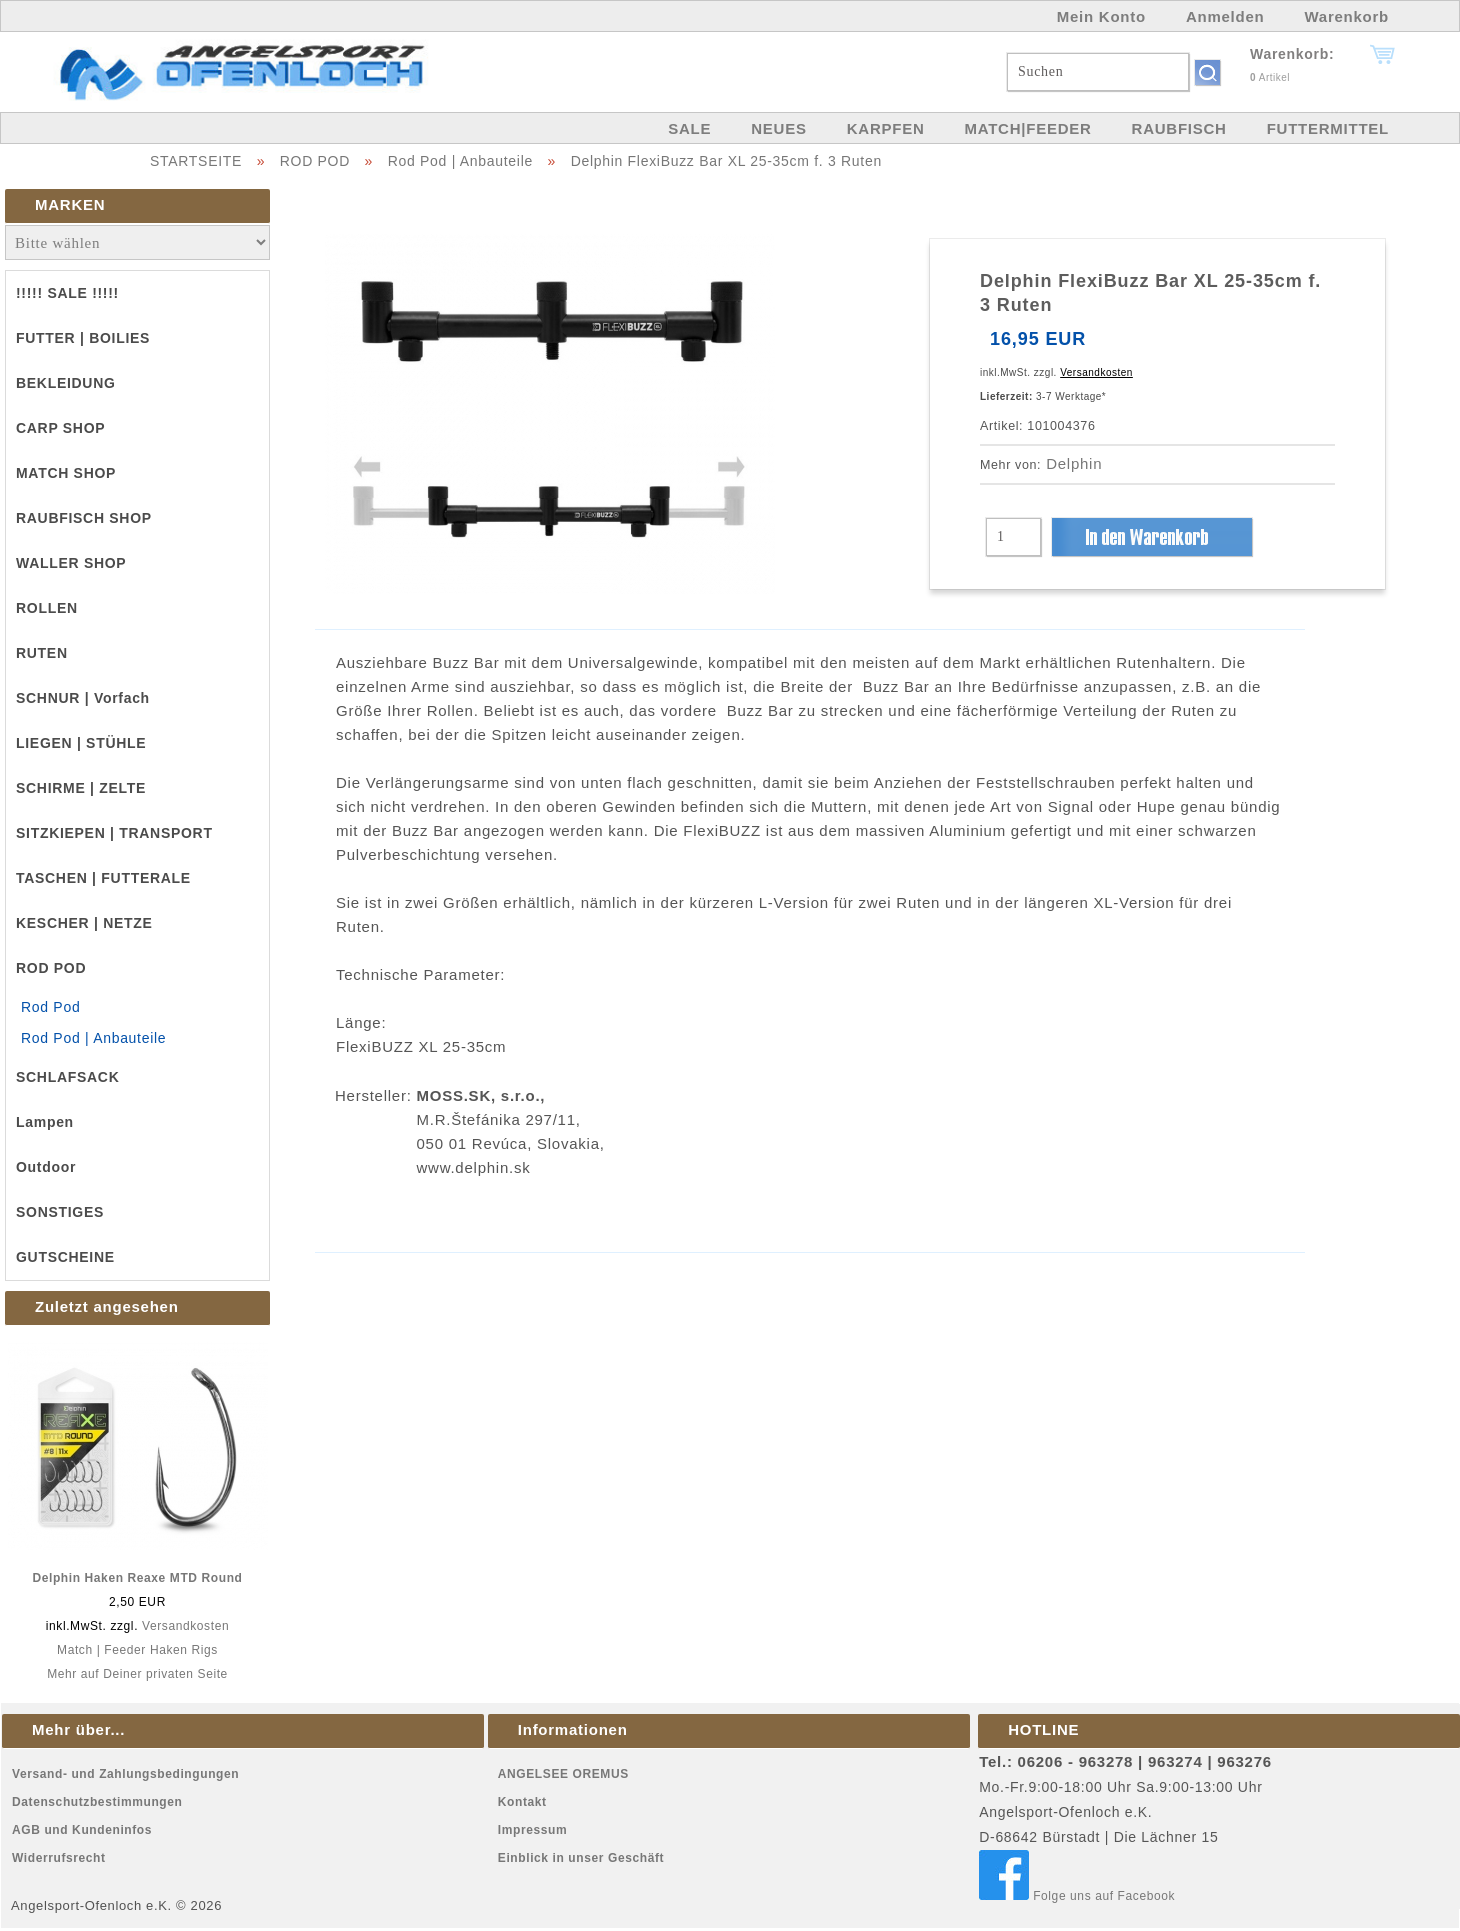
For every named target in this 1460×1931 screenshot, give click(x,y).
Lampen (45, 1122)
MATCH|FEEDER (1027, 128)
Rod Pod (50, 1007)
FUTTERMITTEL (1328, 128)
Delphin (1074, 463)
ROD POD (315, 161)
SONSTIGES (60, 1212)
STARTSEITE (196, 161)
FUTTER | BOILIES (83, 338)
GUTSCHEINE (65, 1257)
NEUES (778, 128)
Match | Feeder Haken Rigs (137, 1650)
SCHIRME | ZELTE (81, 788)
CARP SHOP (60, 428)
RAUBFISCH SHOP (84, 518)
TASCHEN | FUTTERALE (103, 878)
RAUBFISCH (1179, 128)
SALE (689, 128)
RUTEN (42, 653)
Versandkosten (185, 1626)
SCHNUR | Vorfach (83, 698)
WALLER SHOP (71, 563)
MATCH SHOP (66, 473)
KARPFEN (886, 128)
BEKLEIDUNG (66, 383)
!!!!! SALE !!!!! (67, 293)
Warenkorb (1346, 16)
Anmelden (1225, 16)
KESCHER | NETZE (84, 923)
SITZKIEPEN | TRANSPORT (114, 833)
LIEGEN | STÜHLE (81, 743)
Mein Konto (1101, 16)
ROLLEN (47, 608)
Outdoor (46, 1167)
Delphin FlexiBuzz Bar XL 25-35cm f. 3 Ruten (726, 161)
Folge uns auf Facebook (1077, 1896)
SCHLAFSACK (67, 1077)
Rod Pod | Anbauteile (460, 161)
